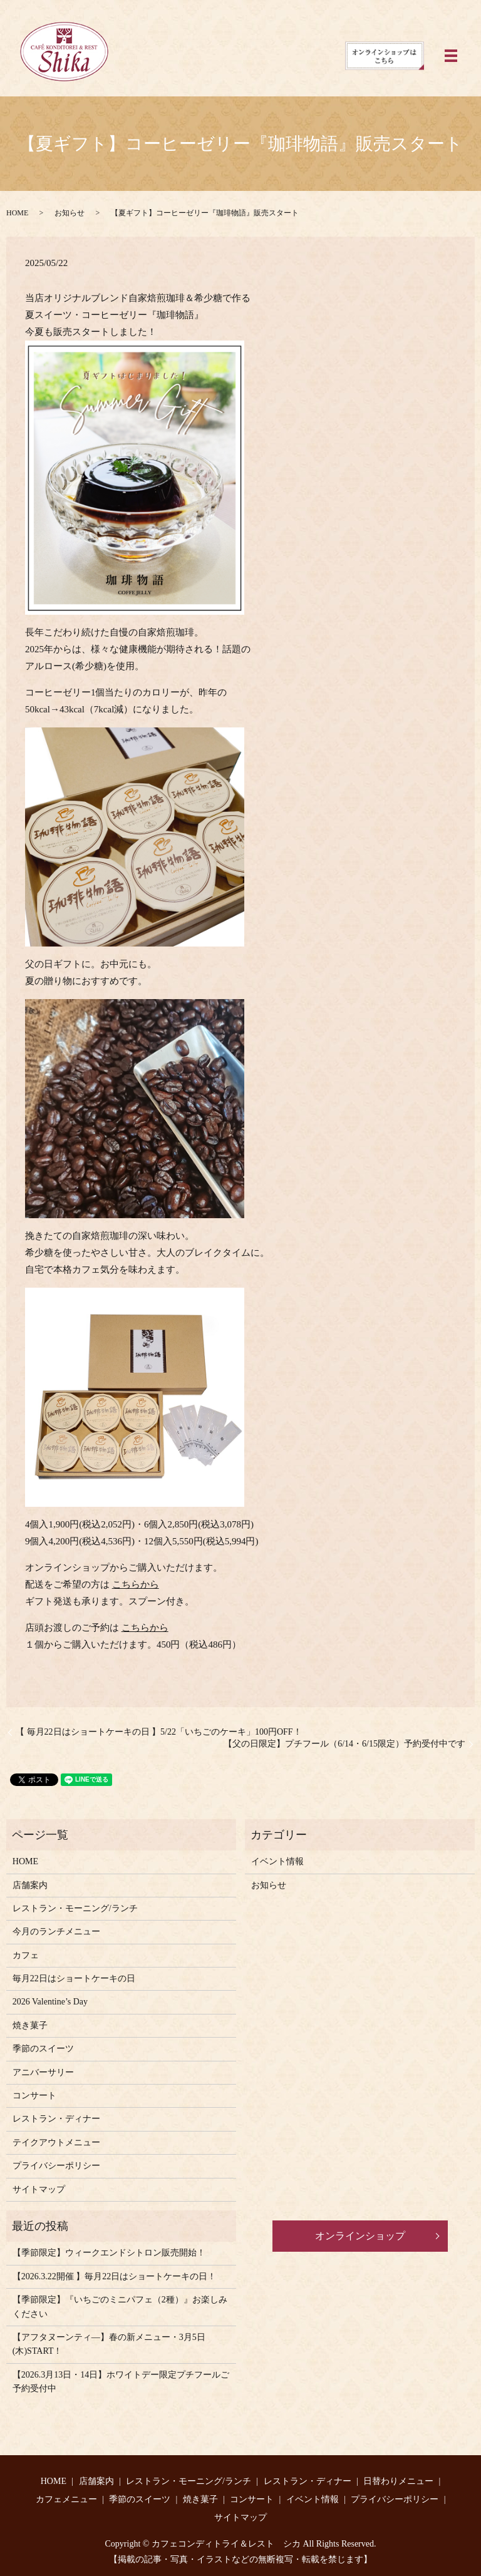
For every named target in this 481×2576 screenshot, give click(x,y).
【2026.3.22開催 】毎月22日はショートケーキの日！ (115, 2276)
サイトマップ (39, 2189)
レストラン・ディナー (56, 2118)
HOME (17, 212)
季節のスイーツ (43, 2048)
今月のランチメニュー (56, 1931)
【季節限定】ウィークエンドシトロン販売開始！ (109, 2252)
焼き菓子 (30, 2025)
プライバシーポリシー (56, 2165)
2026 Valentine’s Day (50, 2001)
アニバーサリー (43, 2072)
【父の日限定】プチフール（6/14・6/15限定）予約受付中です (344, 1743)
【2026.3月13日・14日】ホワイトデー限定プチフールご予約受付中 (121, 2381)
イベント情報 (277, 1861)
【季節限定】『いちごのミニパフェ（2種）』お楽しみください (120, 2306)
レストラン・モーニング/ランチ (75, 1908)
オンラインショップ (360, 2235)
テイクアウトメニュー (56, 2142)
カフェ (26, 1955)
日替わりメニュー (398, 2481)
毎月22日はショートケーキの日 (74, 1978)
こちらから (135, 1584)
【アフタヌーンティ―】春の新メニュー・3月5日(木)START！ (109, 2344)
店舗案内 (30, 1885)
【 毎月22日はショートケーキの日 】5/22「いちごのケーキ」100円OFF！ (159, 1732)
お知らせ (69, 212)
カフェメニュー (66, 2499)
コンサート (34, 2095)
